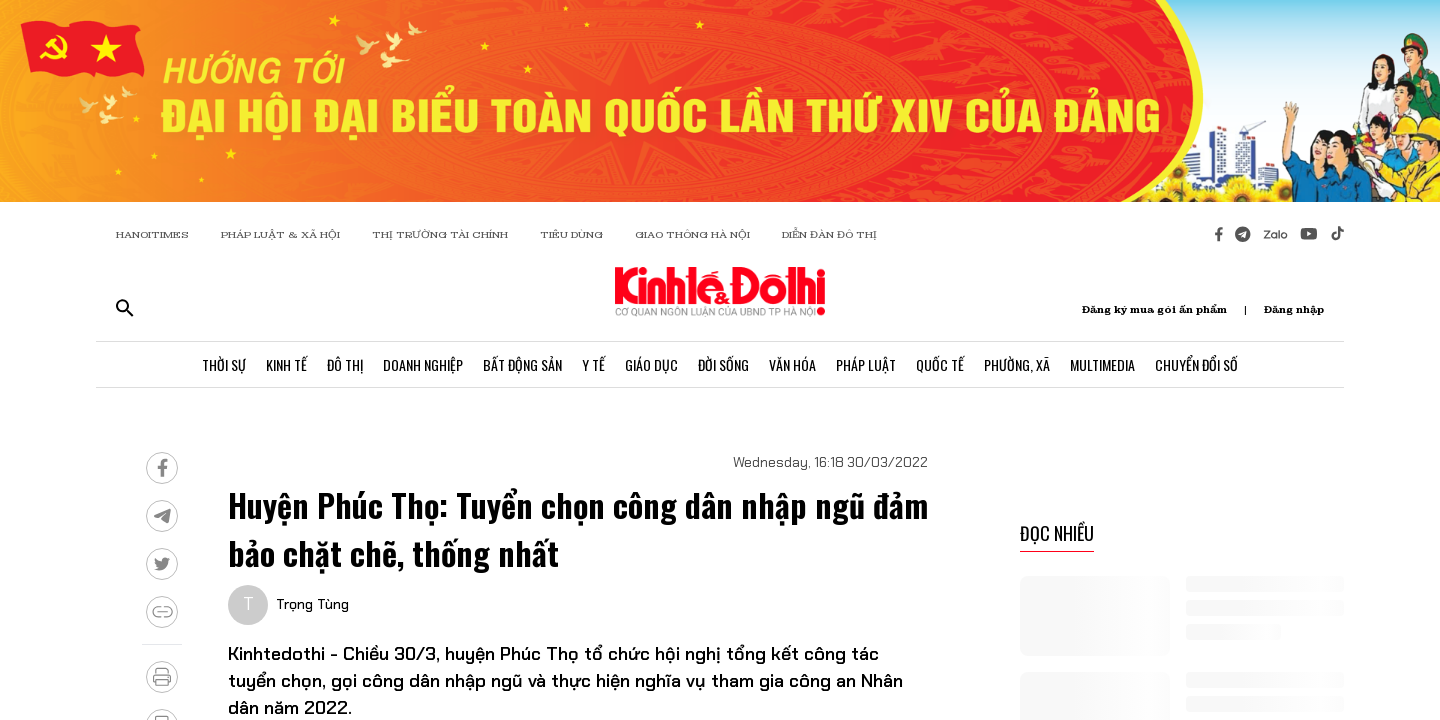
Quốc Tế (940, 364)
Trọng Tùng (312, 604)
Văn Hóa (792, 364)
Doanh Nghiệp (423, 364)
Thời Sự (224, 364)
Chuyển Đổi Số (1196, 364)
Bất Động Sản (522, 364)
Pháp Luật (866, 364)
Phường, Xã (1017, 364)
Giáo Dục (651, 364)
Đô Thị (345, 364)
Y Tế (593, 364)
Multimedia (1102, 364)
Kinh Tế (286, 364)
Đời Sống (723, 364)
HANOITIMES (152, 234)
